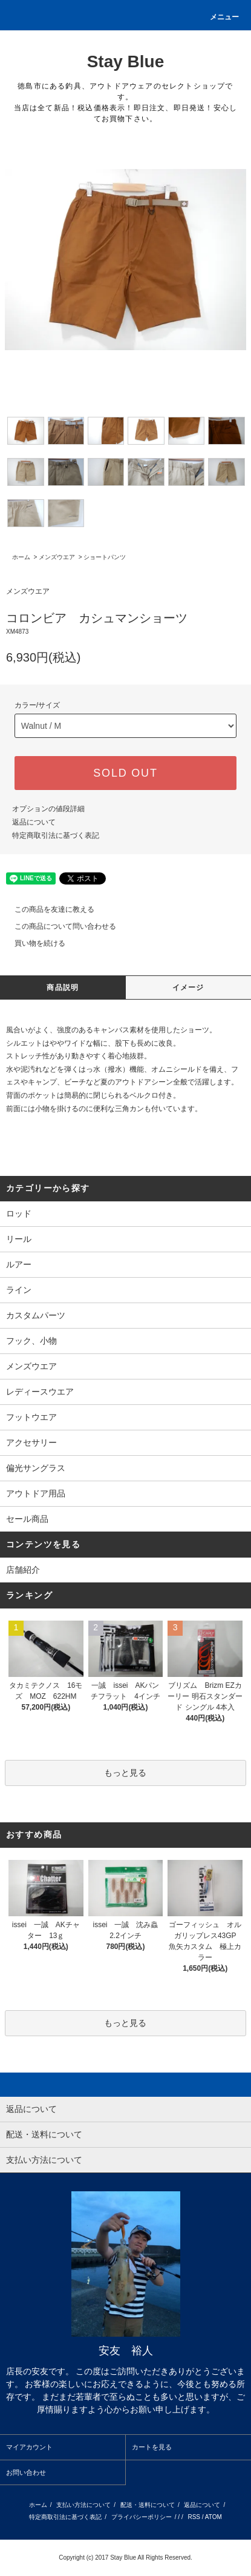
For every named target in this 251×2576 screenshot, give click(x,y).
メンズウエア (57, 557)
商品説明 (63, 987)
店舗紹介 (23, 1570)
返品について (34, 822)
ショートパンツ (104, 557)
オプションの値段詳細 (48, 809)
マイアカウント (29, 2447)
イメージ (188, 987)
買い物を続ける (32, 943)
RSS (193, 2517)
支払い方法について (83, 2504)
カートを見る (152, 2447)
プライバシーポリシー (141, 2517)
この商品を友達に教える (47, 909)
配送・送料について (147, 2504)
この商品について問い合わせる (58, 926)
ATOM (213, 2517)
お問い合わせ (26, 2472)
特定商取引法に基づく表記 (55, 835)
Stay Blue (126, 61)
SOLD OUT (125, 773)
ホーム (21, 557)
